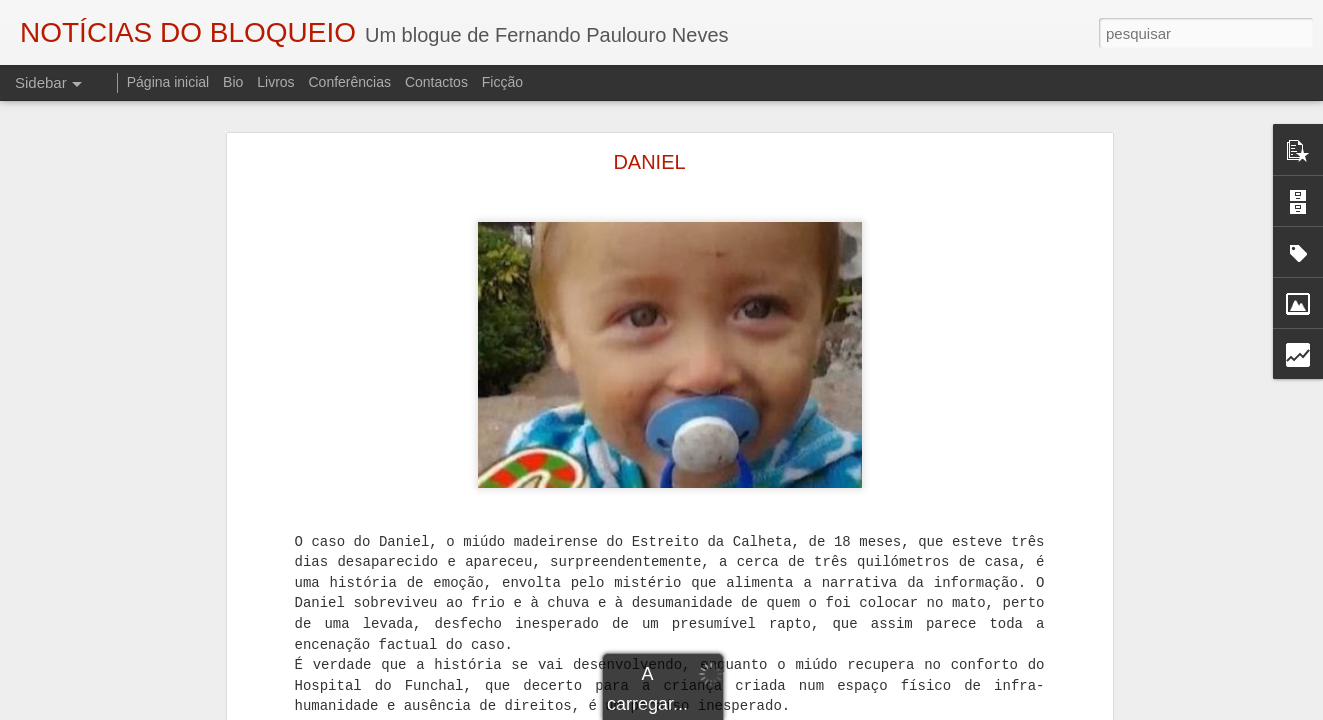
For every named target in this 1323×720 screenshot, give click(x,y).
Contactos (436, 82)
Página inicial (168, 82)
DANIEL (649, 162)
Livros (275, 82)
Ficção (502, 82)
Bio (233, 82)
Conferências (349, 82)
